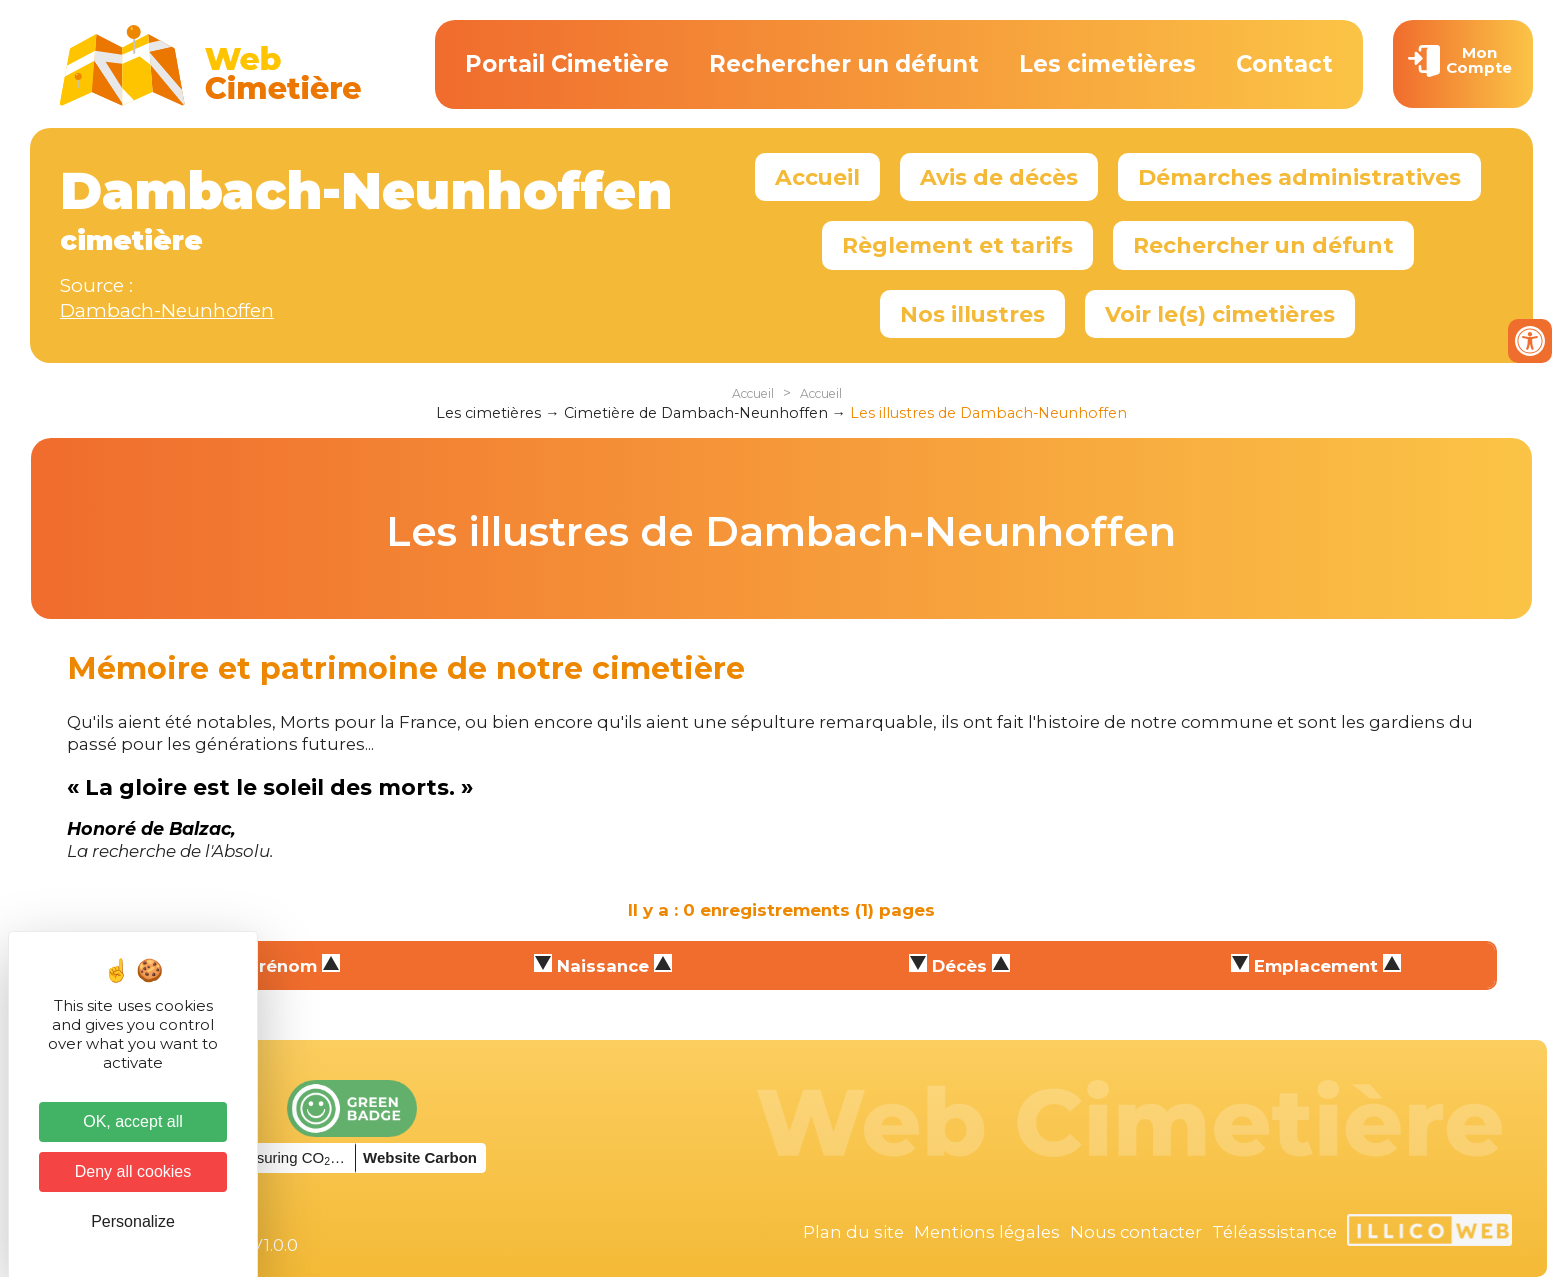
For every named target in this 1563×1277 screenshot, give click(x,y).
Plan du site (853, 1232)
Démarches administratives (1299, 177)
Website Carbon (420, 1157)
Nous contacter (1136, 1232)
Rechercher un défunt (844, 64)
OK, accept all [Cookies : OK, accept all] (133, 1121)
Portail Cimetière (567, 64)
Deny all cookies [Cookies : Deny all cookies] (133, 1171)
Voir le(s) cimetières (1220, 314)
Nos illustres (972, 314)
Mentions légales (987, 1232)
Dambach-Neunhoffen (167, 310)
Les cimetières (1107, 64)
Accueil (817, 177)
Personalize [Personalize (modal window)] (133, 1221)
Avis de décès (999, 177)
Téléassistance (1274, 1232)
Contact (1284, 64)
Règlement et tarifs (957, 245)
